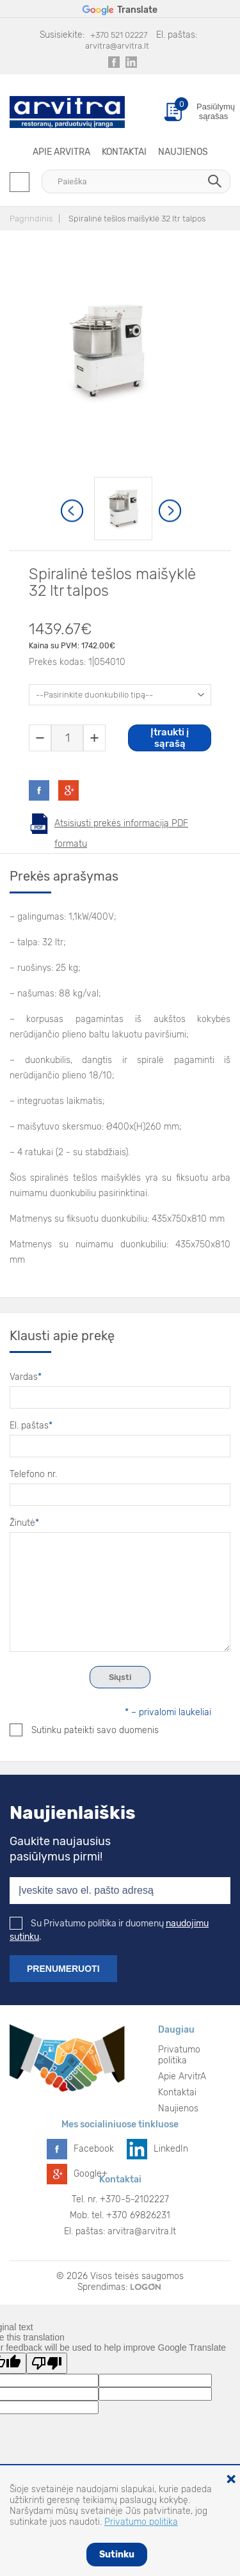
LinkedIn (171, 2148)
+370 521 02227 (118, 35)
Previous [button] (72, 511)
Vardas (26, 1377)
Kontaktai (124, 152)
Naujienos (183, 152)
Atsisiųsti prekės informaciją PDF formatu (121, 826)
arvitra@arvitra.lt (117, 46)
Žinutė (24, 1522)
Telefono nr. (33, 1474)
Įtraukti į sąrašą (169, 737)
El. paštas (31, 1425)
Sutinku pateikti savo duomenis (84, 1730)
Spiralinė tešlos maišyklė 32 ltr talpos (136, 218)
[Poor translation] (46, 2363)
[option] (123, 508)
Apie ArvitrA (61, 152)
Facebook (94, 2148)
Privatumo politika (179, 2055)
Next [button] (170, 511)
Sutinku (116, 2554)
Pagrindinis (31, 218)
